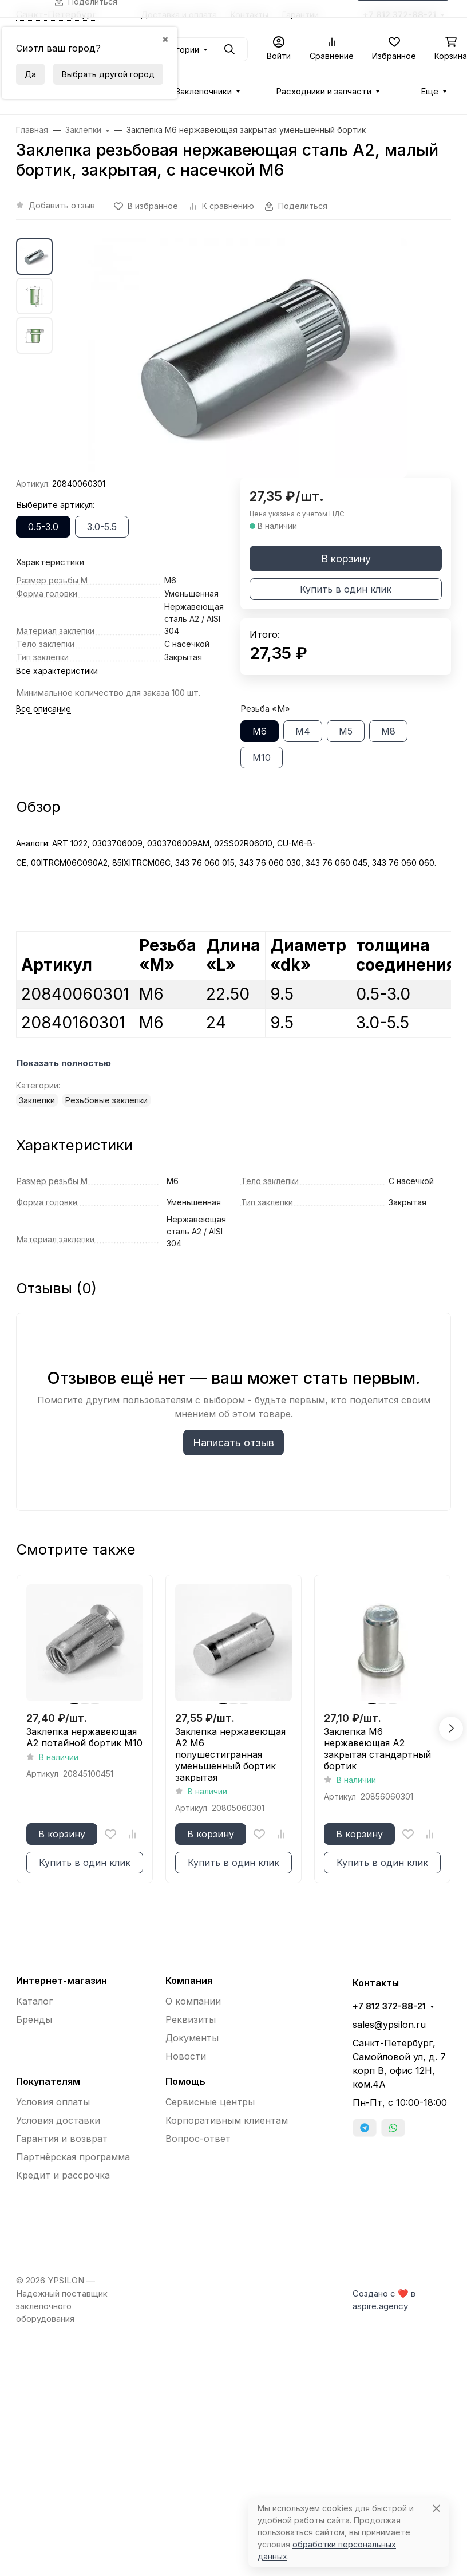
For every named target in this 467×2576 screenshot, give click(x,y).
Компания (188, 1980)
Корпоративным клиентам (226, 2120)
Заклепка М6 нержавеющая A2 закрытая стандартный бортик (377, 1749)
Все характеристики (57, 671)
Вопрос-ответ (198, 2138)
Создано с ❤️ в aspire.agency (384, 2300)
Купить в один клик (345, 589)
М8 (388, 731)
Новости (185, 2056)
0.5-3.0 (43, 526)
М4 (302, 731)
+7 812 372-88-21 (389, 2006)
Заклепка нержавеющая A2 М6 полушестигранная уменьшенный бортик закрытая (230, 1754)
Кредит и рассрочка (63, 2175)
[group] (247, 358)
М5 (346, 731)
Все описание (43, 708)
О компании (193, 2001)
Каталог (34, 2001)
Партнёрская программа (73, 2157)
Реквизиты (190, 2019)
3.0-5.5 (102, 526)
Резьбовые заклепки (106, 1100)
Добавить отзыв (62, 205)
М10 (261, 757)
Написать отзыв (233, 1443)
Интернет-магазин (61, 1980)
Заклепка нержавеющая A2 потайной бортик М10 (84, 1737)
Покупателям (48, 2081)
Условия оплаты (53, 2102)
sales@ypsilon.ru (389, 2024)
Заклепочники (203, 91)
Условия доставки (58, 2120)
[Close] (436, 2508)
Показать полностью (64, 1063)
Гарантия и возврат (62, 2138)
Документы (192, 2038)
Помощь (185, 2081)
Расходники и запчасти (323, 91)
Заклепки (37, 1100)
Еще (429, 91)
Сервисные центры (210, 2102)
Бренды (34, 2019)
